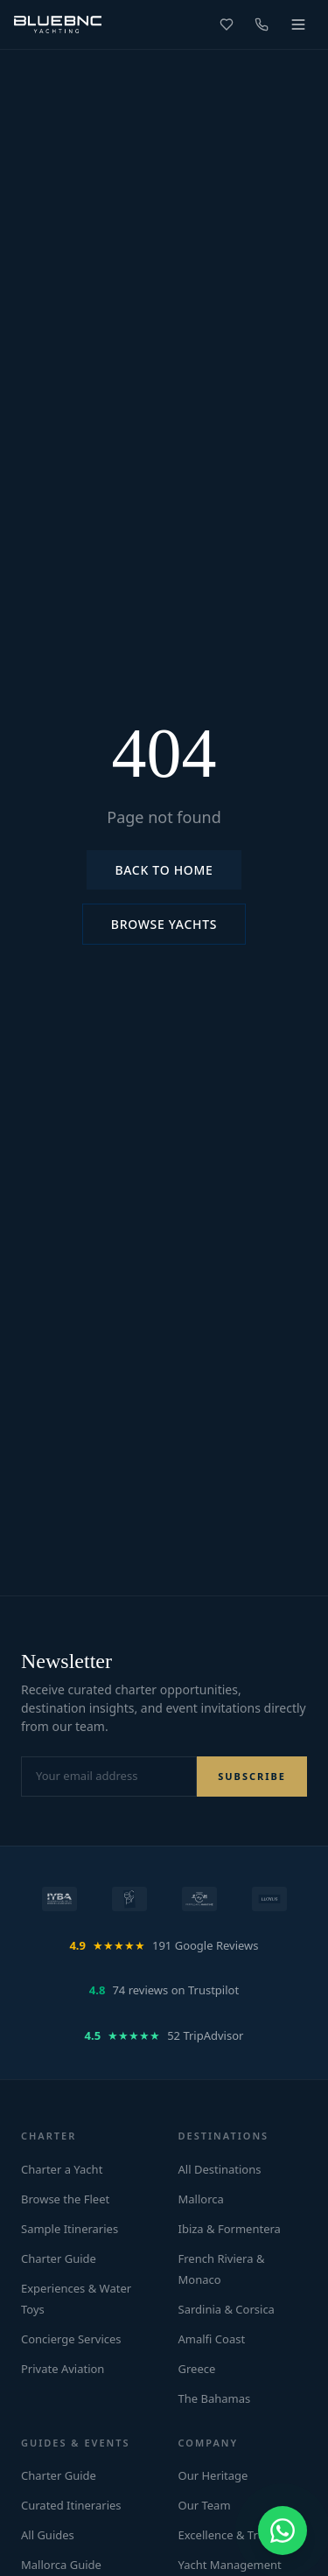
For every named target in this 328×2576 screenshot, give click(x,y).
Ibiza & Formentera (229, 2229)
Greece (197, 2369)
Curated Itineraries (71, 2505)
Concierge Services (71, 2339)
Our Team (204, 2505)
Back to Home (164, 870)
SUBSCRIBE (252, 1776)
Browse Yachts (164, 924)
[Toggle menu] (298, 24)
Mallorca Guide (61, 2565)
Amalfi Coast (212, 2339)
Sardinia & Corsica (226, 2309)
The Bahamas (214, 2398)
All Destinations (220, 2169)
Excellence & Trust (226, 2535)
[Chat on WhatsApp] (282, 2530)
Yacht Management (230, 2565)
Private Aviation (62, 2369)
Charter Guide (58, 2258)
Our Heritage (213, 2475)
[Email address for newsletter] (109, 1776)
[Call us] (262, 24)
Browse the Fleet (65, 2199)
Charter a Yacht (61, 2169)
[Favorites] (227, 24)
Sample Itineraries (69, 2229)
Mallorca (201, 2199)
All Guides (47, 2535)
